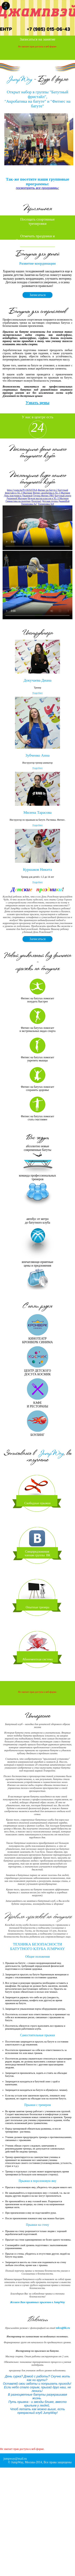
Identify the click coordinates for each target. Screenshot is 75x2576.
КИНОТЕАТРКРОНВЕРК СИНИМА (37, 1338)
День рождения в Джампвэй (18, 495)
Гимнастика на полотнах (18, 501)
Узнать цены (37, 402)
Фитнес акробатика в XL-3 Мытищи (51, 493)
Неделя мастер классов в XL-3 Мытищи (48, 498)
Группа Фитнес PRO (43, 495)
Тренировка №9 (46, 504)
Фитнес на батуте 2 (47, 490)
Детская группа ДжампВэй (55, 501)
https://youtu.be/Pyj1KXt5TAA (22, 490)
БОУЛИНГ (37, 1433)
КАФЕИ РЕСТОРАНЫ (37, 1402)
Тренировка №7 (29, 504)
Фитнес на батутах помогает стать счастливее (37, 1116)
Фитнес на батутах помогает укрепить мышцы (37, 1057)
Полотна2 (36, 501)
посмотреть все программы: (37, 188)
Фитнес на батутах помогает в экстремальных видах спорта (37, 1027)
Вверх (64, 2569)
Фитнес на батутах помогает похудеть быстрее (37, 998)
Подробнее (37, 693)
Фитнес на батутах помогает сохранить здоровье (37, 1086)
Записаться (37, 295)
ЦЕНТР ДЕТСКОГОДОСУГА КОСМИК (37, 1370)
